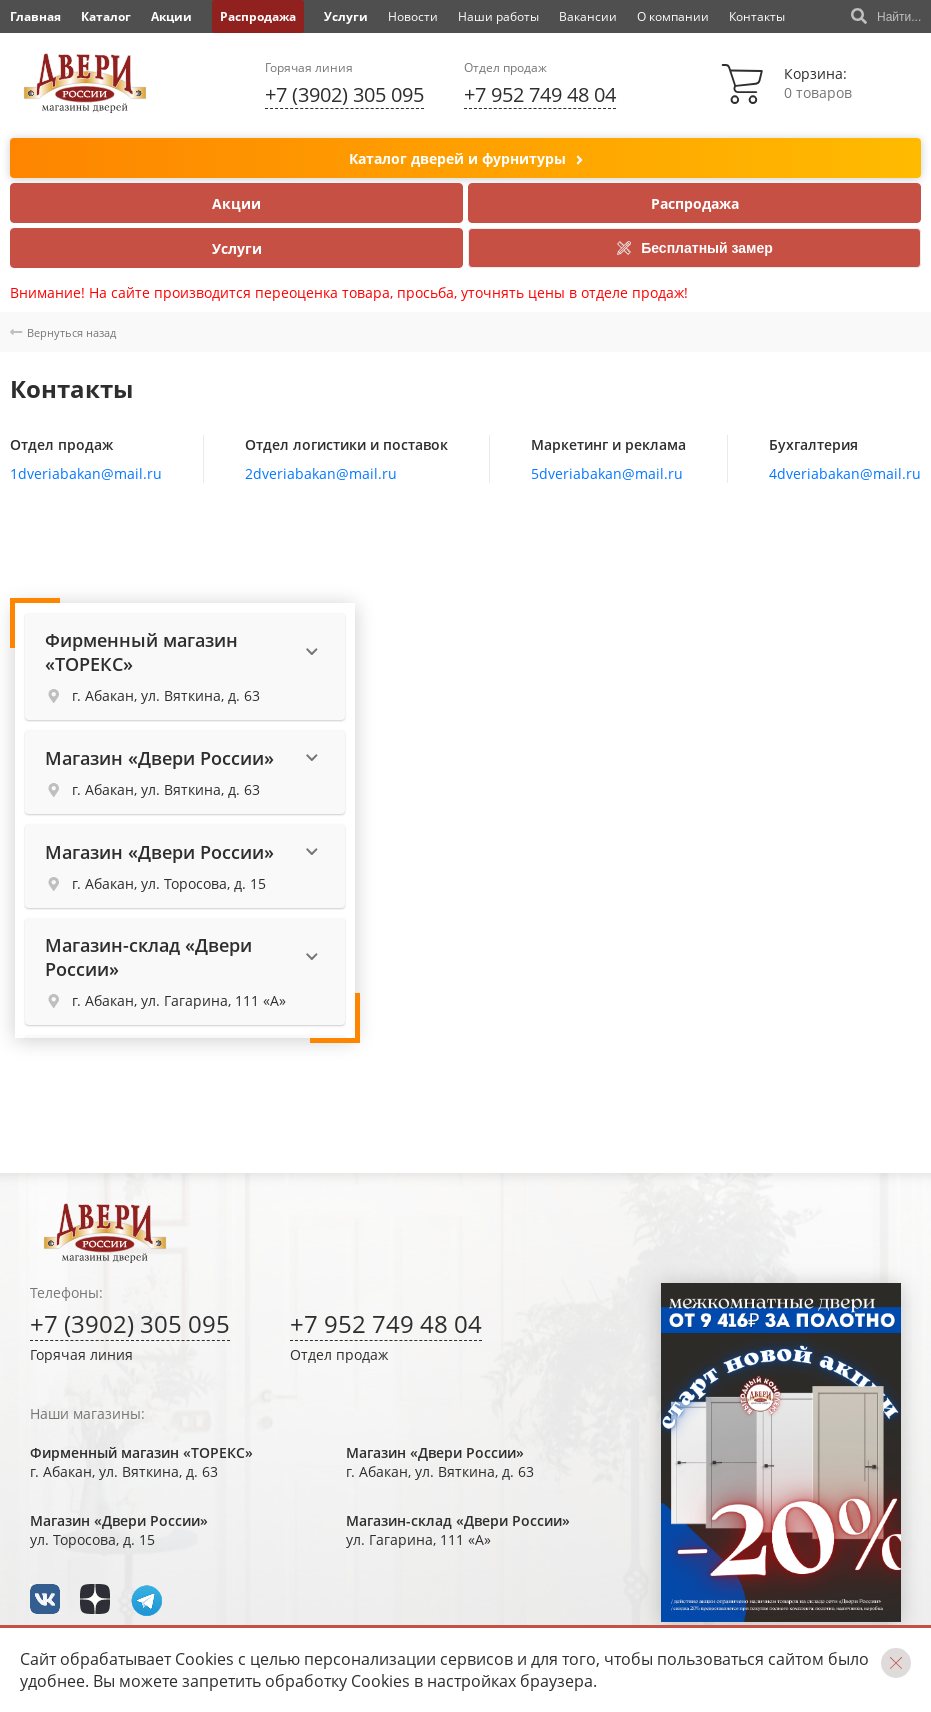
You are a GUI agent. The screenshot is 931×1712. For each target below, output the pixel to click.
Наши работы (498, 16)
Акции (171, 16)
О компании (673, 16)
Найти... (886, 17)
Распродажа (258, 16)
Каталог (106, 16)
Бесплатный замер (694, 248)
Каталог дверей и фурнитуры (466, 159)
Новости (413, 16)
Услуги (346, 16)
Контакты (757, 16)
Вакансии (588, 16)
